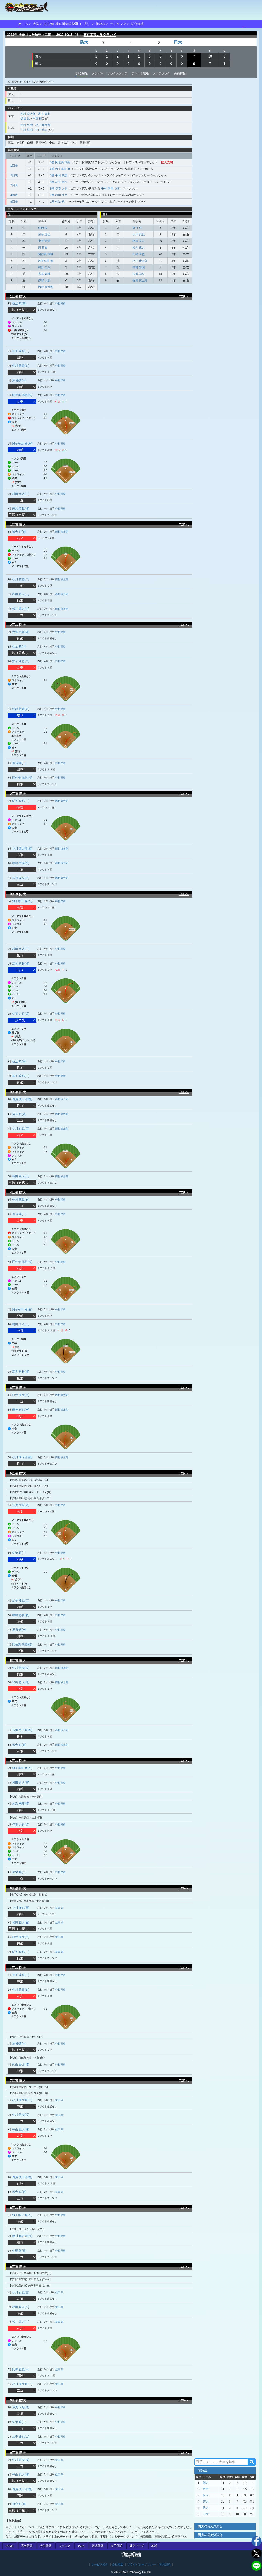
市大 (206, 2489)
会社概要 (117, 2564)
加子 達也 (44, 234)
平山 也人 (41, 129)
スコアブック (161, 73)
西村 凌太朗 (28, 113)
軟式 (97, 2545)
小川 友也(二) (20, 579)
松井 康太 (138, 247)
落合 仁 (137, 227)
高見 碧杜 (44, 113)
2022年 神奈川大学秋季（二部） (67, 24)
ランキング (118, 24)
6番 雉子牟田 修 (60, 168)
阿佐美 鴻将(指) (22, 395)
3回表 (14, 185)
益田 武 (25, 118)
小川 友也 (138, 234)
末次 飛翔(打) (20, 1803)
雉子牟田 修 (45, 260)
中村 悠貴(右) (20, 365)
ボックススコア (117, 73)
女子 (116, 2545)
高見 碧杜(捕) (20, 508)
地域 (154, 2545)
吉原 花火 (138, 273)
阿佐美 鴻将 (45, 254)
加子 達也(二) (20, 351)
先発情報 (180, 73)
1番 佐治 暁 (57, 201)
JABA (81, 2545)
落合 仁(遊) (19, 531)
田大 (178, 42)
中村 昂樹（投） (111, 188)
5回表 (14, 201)
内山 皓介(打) (20, 2064)
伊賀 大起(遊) (20, 631)
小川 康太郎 (43, 125)
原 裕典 (42, 247)
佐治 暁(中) (19, 303)
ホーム (23, 24)
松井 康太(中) (20, 608)
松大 (206, 2495)
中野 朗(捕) (19, 2250)
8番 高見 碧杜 (59, 182)
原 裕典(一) (19, 380)
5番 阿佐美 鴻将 (60, 162)
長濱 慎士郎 (140, 280)
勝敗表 (100, 24)
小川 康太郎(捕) (22, 848)
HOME (9, 2545)
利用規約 (165, 2564)
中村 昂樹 (26, 125)
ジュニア (64, 2545)
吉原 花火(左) (20, 878)
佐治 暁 (42, 227)
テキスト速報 (140, 73)
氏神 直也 (138, 254)
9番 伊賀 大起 (59, 188)
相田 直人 (138, 241)
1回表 (14, 165)
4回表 (14, 195)
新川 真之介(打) (22, 2235)
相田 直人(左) (20, 1922)
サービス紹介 (99, 2564)
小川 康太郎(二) (22, 2100)
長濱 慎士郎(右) (22, 1099)
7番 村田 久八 (59, 195)
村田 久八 (44, 267)
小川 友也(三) (20, 1907)
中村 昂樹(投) (20, 863)
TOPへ (184, 296)
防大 (84, 42)
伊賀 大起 (44, 280)
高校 (27, 2545)
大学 (36, 24)
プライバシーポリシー (141, 2564)
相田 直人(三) (20, 594)
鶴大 (206, 2483)
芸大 (206, 2501)
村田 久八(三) (20, 493)
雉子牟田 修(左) (22, 443)
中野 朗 (37, 118)
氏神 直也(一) (20, 800)
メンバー (97, 73)
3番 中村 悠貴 (59, 175)
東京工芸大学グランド (99, 34)
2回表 (14, 175)
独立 (137, 2545)
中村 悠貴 (44, 241)
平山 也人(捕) (20, 1682)
